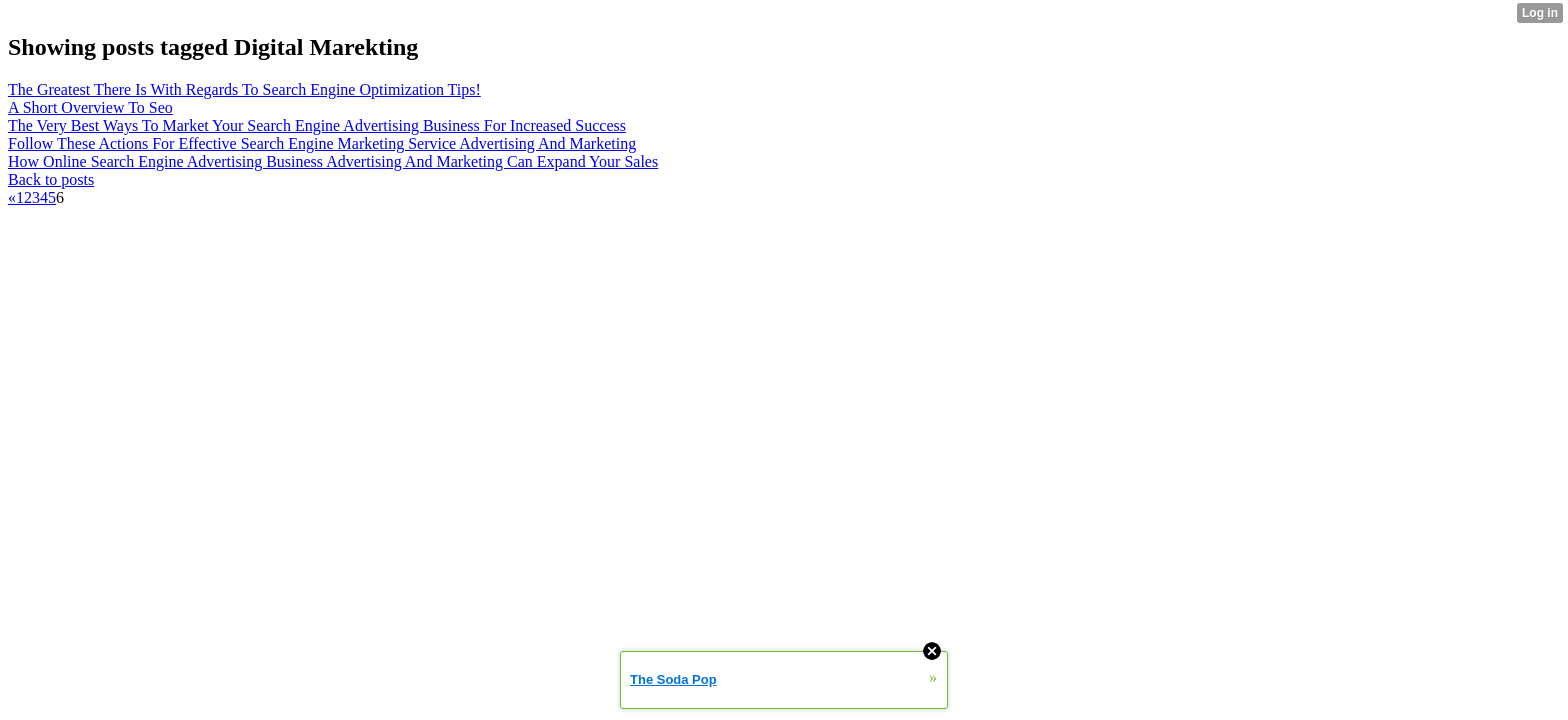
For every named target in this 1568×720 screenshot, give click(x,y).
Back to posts (51, 179)
